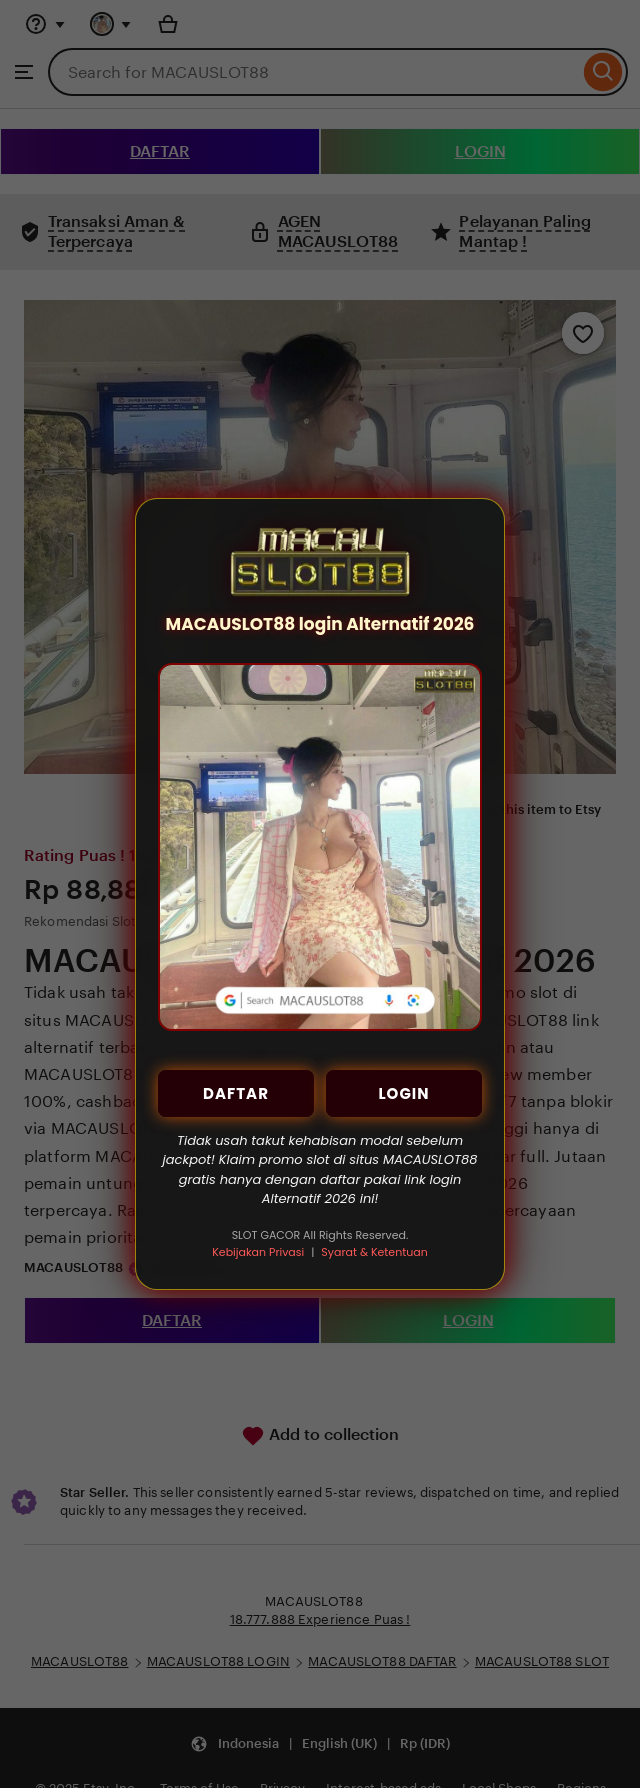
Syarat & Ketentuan (374, 1252)
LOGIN (403, 1093)
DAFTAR (236, 1093)
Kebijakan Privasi (258, 1252)
